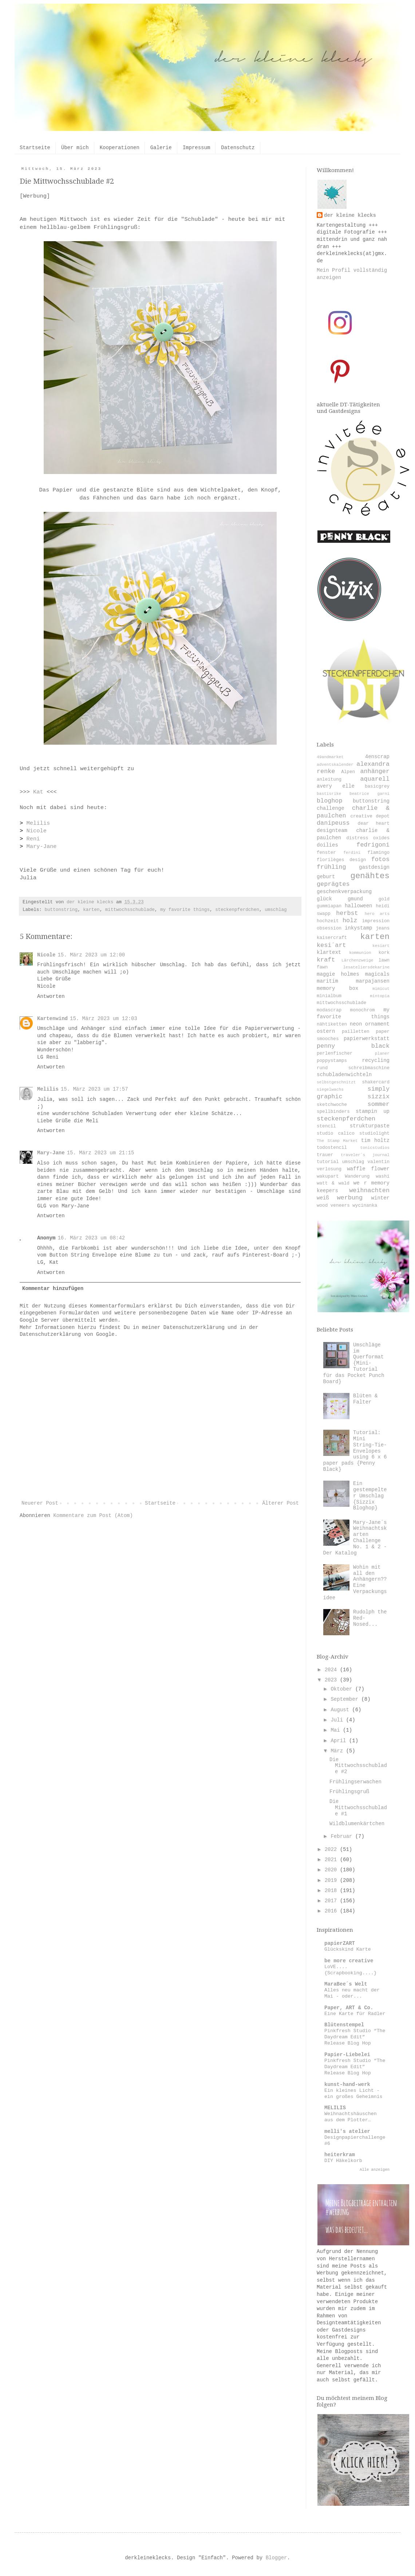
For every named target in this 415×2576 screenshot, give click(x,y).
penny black (353, 1046)
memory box (337, 988)
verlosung (329, 1169)
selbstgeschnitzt (336, 1082)
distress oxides (368, 838)
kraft (326, 959)
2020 (332, 1870)
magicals (377, 974)
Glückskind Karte (347, 1949)
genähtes (370, 876)
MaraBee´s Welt (345, 1984)
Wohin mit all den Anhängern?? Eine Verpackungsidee (355, 1582)
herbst (347, 913)
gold (384, 899)
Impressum (196, 148)
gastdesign (374, 867)
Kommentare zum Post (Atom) (93, 1515)
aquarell (375, 779)
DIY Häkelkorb (343, 2160)
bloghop (330, 800)
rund (322, 1068)
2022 (332, 1849)
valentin (379, 1161)
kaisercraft (332, 937)
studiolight (374, 1133)
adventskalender (335, 765)
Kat (38, 792)
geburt (326, 877)
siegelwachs (330, 1089)
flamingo (379, 852)
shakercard (376, 1082)
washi (383, 1176)
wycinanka (364, 1205)
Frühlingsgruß (349, 1792)
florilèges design (341, 860)
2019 (332, 1880)
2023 (332, 1680)
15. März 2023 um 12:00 (91, 955)
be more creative (348, 1961)
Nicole (36, 831)
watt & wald (333, 1183)
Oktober (343, 1689)
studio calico (336, 1133)
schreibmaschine (369, 1068)
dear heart (374, 823)
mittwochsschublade (130, 909)
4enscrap (377, 757)
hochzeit (328, 921)
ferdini (351, 853)
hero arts (377, 914)
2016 (332, 1911)
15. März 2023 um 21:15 (100, 1153)
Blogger (276, 2558)
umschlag (275, 909)
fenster (326, 852)
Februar (343, 1836)
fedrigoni (373, 844)
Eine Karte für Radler (355, 2013)
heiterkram (339, 2155)
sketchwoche (332, 1104)
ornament (377, 1024)
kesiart (381, 946)
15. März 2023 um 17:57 (94, 1089)
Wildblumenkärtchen (356, 1824)
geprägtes (333, 884)
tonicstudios (375, 1148)
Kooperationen (119, 148)
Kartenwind (52, 1019)
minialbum (329, 996)
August (341, 1710)
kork (384, 952)
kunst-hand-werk (347, 2084)
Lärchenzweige (357, 960)
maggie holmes (338, 974)
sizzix (379, 1096)
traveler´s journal (365, 1155)
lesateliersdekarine (366, 967)
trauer (325, 1155)
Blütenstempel (344, 2025)
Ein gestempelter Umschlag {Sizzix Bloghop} (370, 1496)
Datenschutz (237, 148)
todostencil (332, 1147)
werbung (350, 1197)
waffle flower (368, 1169)
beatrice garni (369, 794)
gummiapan (329, 906)
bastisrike (329, 794)
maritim (327, 981)
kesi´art (331, 945)
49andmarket (330, 757)
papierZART (339, 1943)
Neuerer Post (39, 1503)
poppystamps (332, 1060)
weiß (323, 1198)
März (338, 1751)
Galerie (161, 148)
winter (380, 1198)
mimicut (381, 989)
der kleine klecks (350, 215)
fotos (380, 859)
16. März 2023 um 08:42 (91, 1238)
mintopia (380, 996)
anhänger (375, 771)
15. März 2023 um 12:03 (103, 1019)
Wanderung (357, 1176)
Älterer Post (280, 1503)
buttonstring (61, 909)
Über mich (75, 148)
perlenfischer (334, 1053)
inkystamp (358, 928)
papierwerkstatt (367, 1039)
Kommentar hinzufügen (52, 1288)
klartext (329, 952)
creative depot (370, 816)
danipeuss (333, 823)
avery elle (336, 786)
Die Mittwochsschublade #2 (358, 1766)
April (340, 1741)
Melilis (38, 823)
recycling (376, 1060)
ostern (326, 1031)
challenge (330, 808)
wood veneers (333, 1205)
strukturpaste (370, 1126)
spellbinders (333, 1111)
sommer (379, 1104)
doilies (327, 845)
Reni (33, 839)
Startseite (35, 148)
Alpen (348, 772)
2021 (332, 1860)
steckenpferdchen (237, 909)
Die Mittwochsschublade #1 (358, 1808)
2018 (332, 1891)
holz (350, 920)
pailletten (355, 1031)
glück (324, 899)
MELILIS (335, 2108)
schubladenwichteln (344, 1075)
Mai (337, 1730)
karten (91, 909)
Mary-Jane (41, 846)
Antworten (51, 996)
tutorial (328, 1161)
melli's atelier (347, 2131)
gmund (355, 899)
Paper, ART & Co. (348, 2008)
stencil (326, 1126)
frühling (331, 867)
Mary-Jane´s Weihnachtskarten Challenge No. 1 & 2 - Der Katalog (355, 1538)
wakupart (328, 1176)
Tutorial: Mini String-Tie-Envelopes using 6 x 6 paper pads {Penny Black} (355, 1451)
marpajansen (373, 981)
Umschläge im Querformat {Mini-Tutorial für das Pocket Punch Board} (353, 1363)
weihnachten (369, 1190)
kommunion (360, 953)
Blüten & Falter (365, 1399)
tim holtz (375, 1140)
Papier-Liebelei (347, 2055)
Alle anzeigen (375, 2169)
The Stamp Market (337, 1141)
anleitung (329, 779)
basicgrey (377, 786)
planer (382, 1053)
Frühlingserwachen (355, 1782)
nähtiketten (332, 1024)
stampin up (373, 1111)
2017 (332, 1901)
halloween (358, 906)
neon (356, 1024)
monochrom (362, 1010)
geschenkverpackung (344, 892)
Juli (338, 1720)
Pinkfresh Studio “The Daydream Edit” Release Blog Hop (355, 2037)
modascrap (329, 1010)
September (346, 1699)
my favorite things (185, 909)
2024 (332, 1670)
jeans (383, 928)
